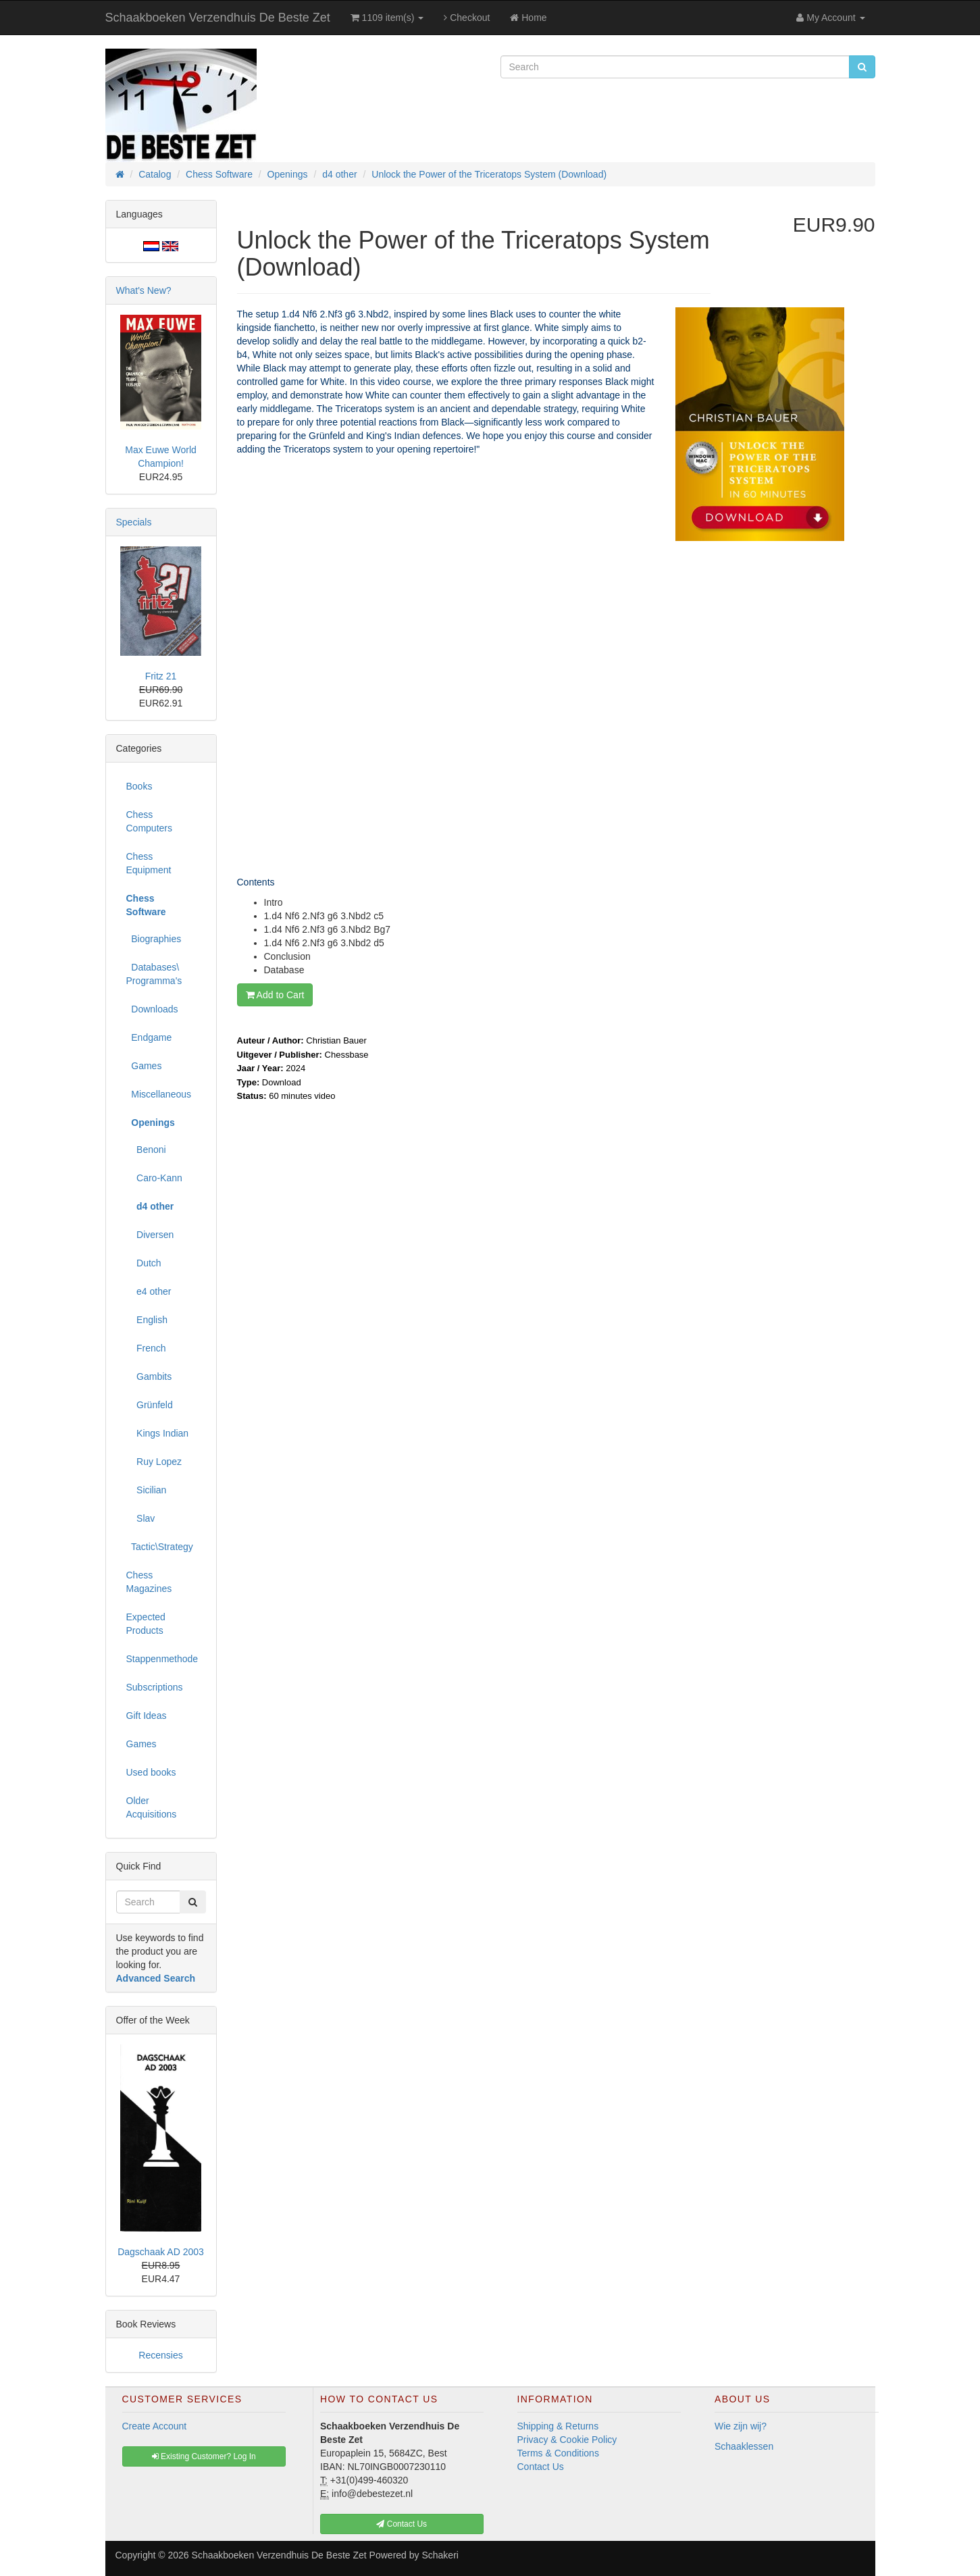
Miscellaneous (159, 1094)
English (146, 1319)
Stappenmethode (162, 1658)
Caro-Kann (154, 1178)
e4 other (149, 1291)
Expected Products (145, 1624)
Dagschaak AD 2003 (161, 2251)
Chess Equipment (149, 863)
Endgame (149, 1037)
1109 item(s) (387, 17)
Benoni (146, 1149)
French (146, 1348)
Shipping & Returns (558, 2426)
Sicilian (146, 1490)
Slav (140, 1518)
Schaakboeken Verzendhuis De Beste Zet (217, 17)
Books (139, 786)
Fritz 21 (161, 676)
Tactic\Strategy (159, 1546)
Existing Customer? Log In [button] (204, 2456)
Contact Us (540, 2466)
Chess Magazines (149, 1582)
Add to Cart (275, 994)
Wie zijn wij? (741, 2426)
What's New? (144, 290)
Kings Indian (157, 1433)
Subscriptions (154, 1687)
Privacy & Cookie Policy (567, 2439)
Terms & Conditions (558, 2453)
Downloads (152, 1009)
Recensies (160, 2355)
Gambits (149, 1376)
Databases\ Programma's (154, 974)
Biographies (154, 938)
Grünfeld (149, 1404)
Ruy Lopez (154, 1461)
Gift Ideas (146, 1715)
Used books (151, 1772)
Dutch (143, 1263)
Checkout (467, 17)
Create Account (154, 2426)
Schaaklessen (744, 2446)
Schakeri (439, 2555)
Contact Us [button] (401, 2524)
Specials (134, 522)
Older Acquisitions (151, 1807)
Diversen (150, 1234)
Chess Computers (149, 821)
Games (144, 1065)
